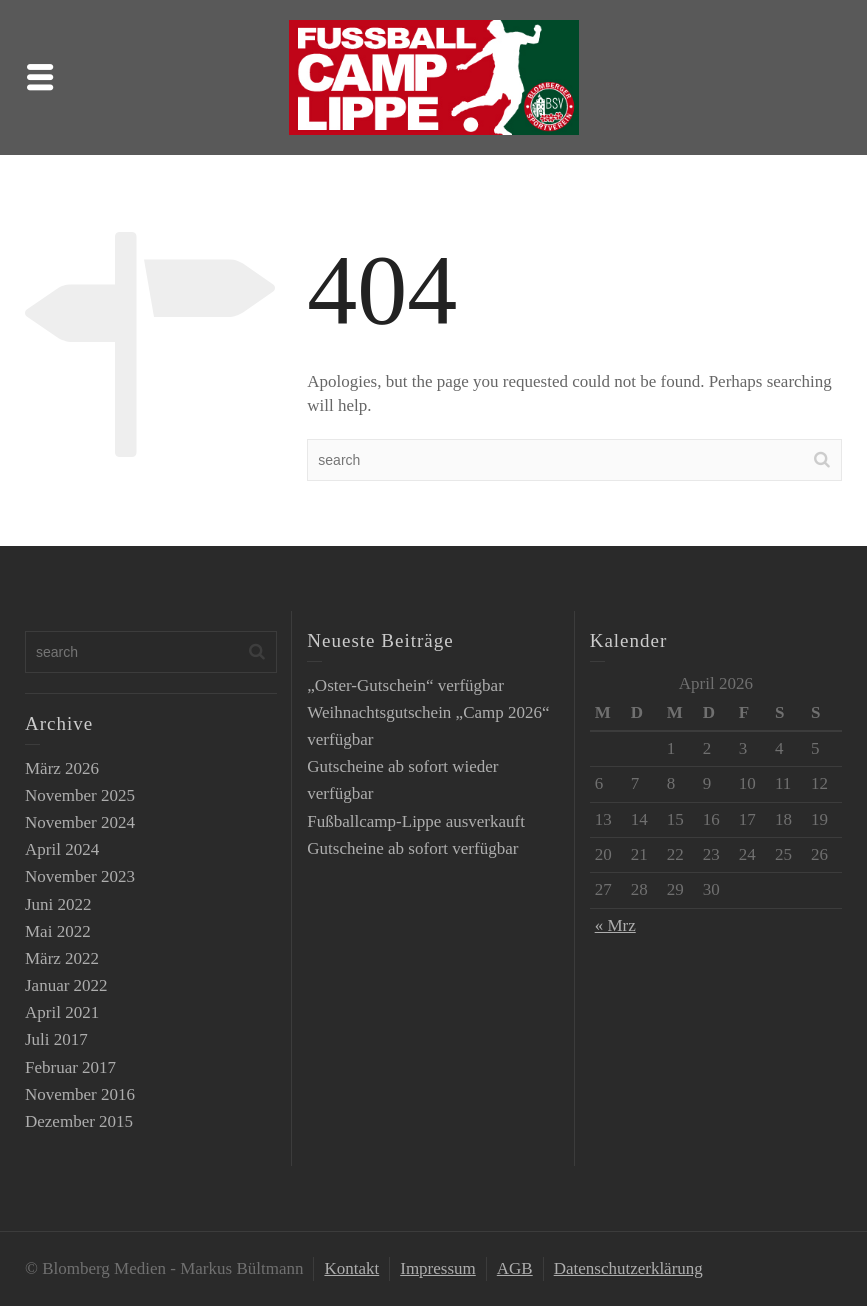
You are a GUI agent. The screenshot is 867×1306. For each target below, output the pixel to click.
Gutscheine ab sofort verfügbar (412, 848)
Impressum (438, 1268)
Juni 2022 (58, 904)
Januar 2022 (66, 985)
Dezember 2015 (79, 1121)
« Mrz (615, 925)
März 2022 (62, 958)
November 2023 (80, 876)
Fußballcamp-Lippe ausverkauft (416, 821)
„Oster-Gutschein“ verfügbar (405, 685)
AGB (515, 1268)
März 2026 (62, 768)
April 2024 (62, 849)
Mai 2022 (58, 931)
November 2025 (80, 795)
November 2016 (80, 1094)
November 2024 (80, 822)
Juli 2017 (56, 1039)
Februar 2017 (70, 1067)
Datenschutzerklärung (628, 1268)
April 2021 (62, 1012)
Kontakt (351, 1268)
